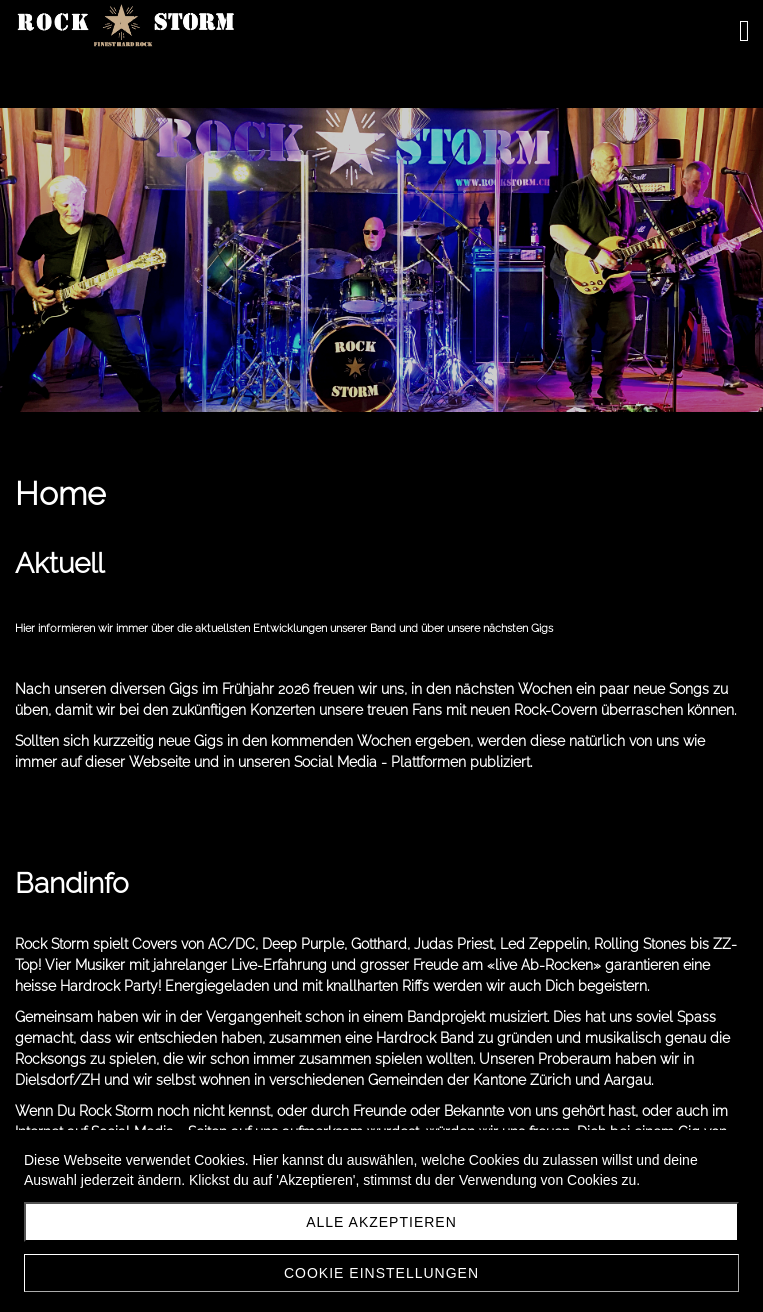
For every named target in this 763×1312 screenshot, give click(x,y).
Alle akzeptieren (381, 1222)
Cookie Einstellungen (381, 1273)
